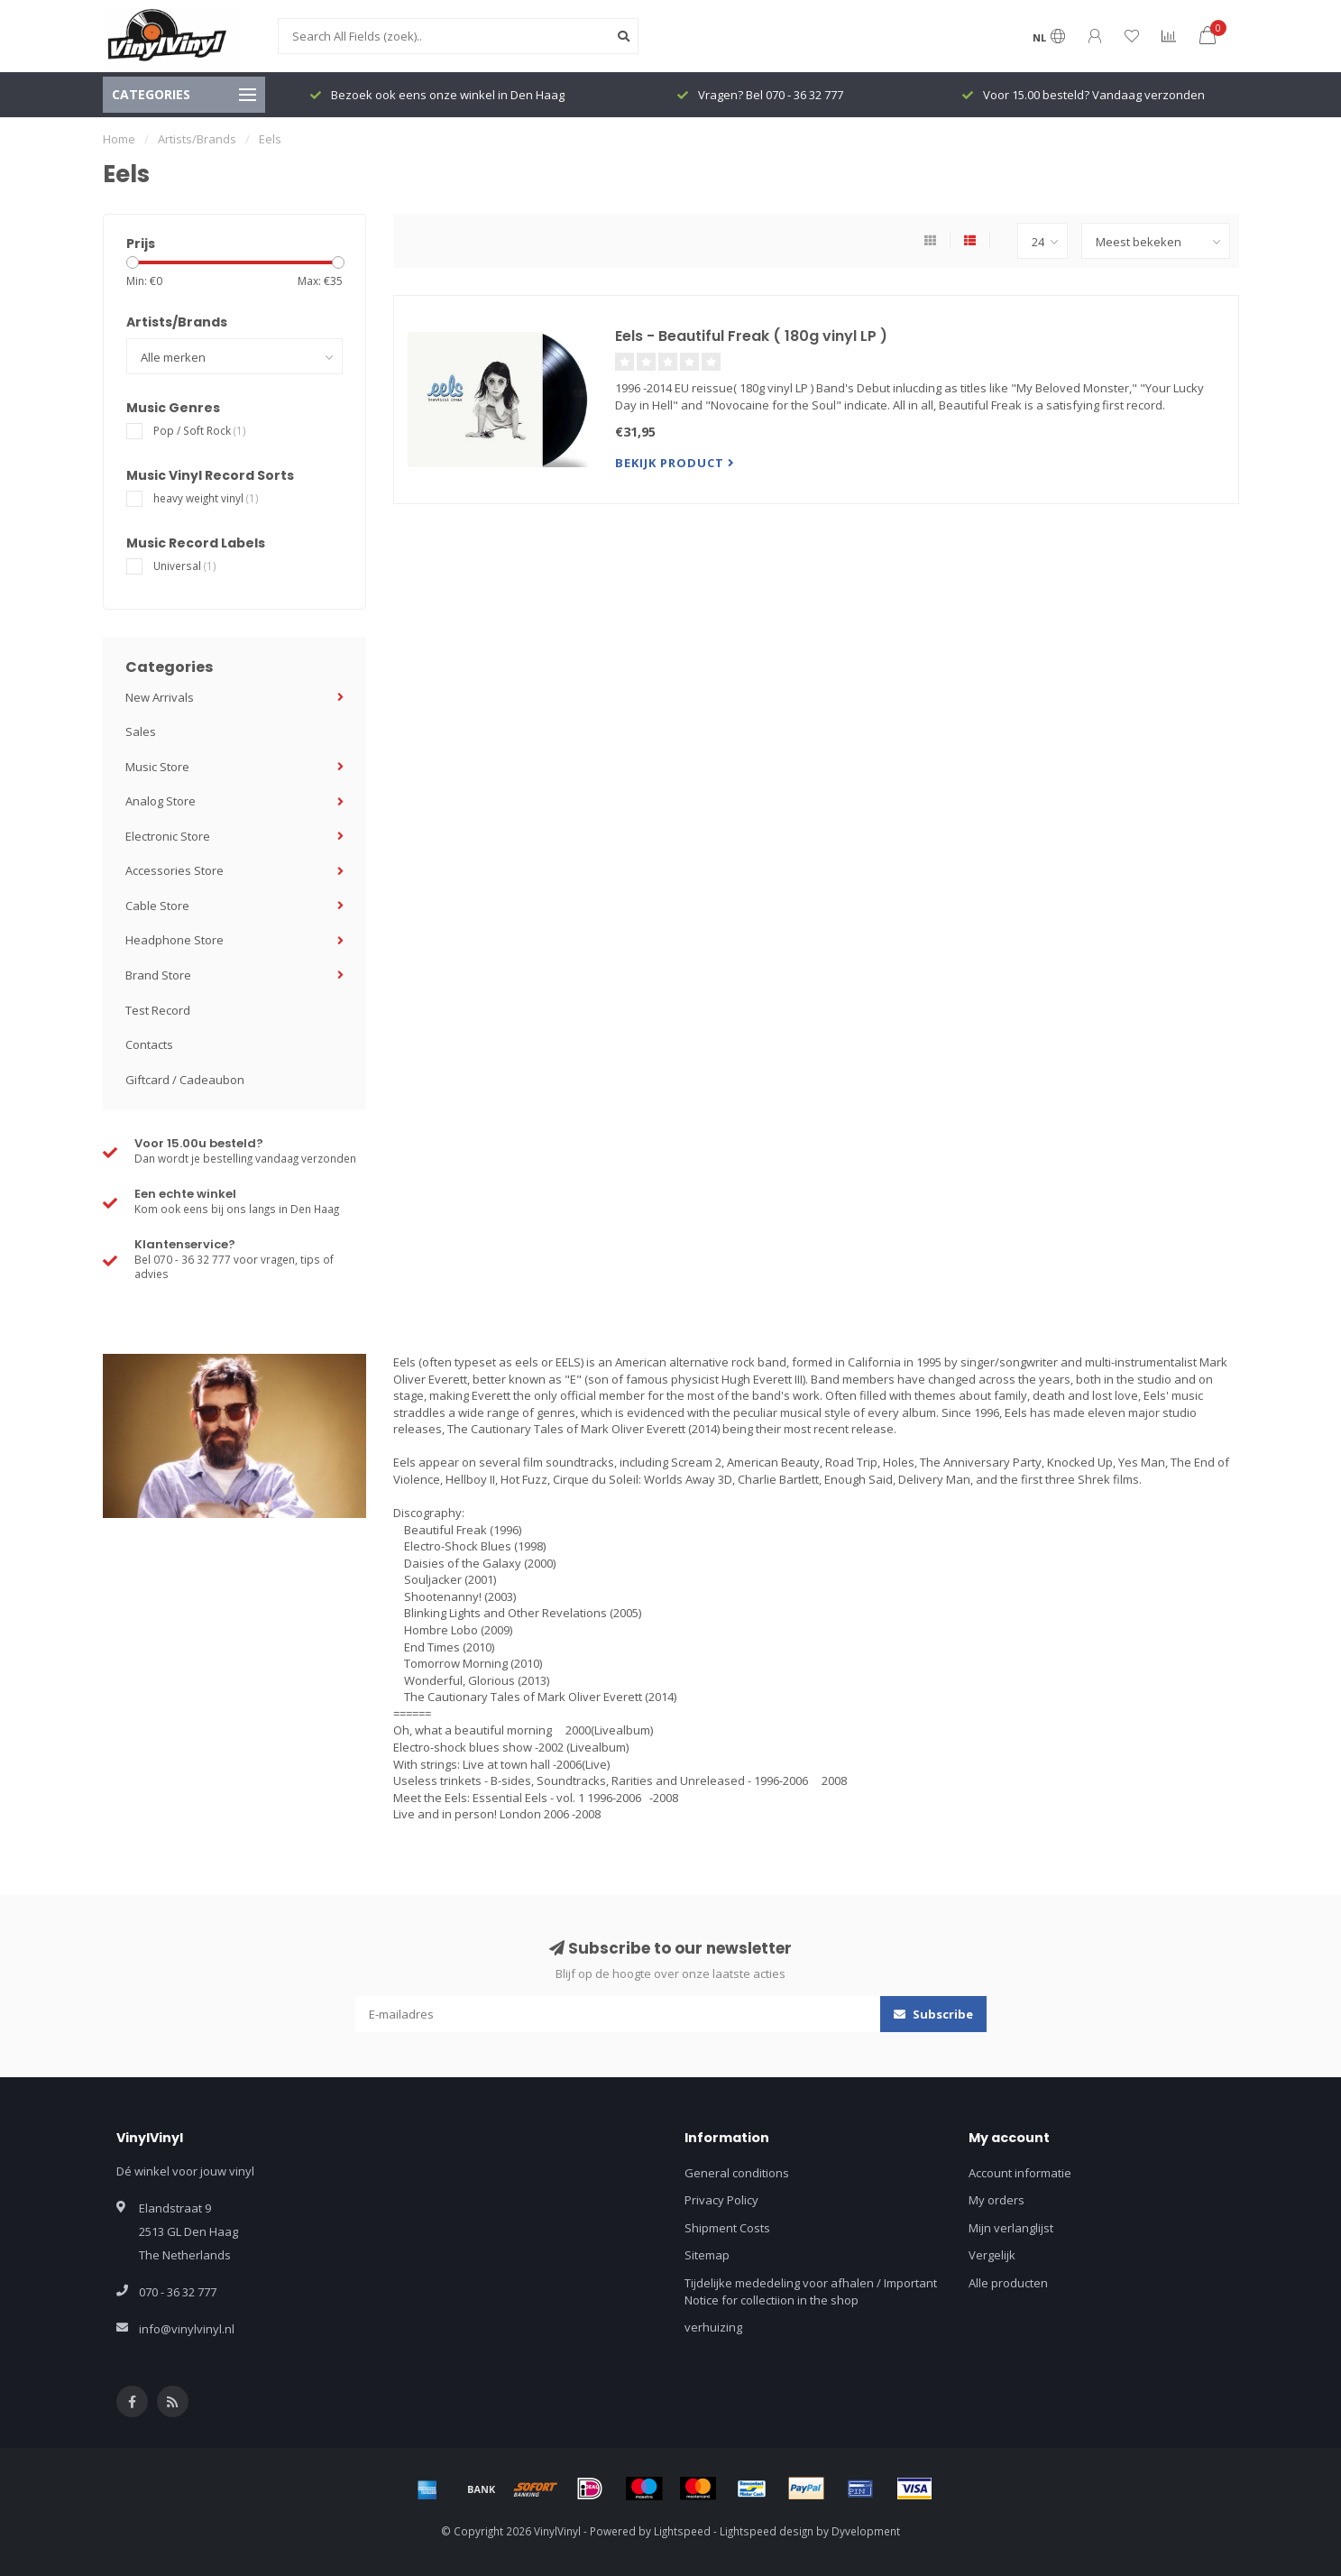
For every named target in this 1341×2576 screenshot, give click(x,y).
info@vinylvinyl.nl (186, 2329)
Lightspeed (682, 2531)
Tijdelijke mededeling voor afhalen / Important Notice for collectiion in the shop (810, 2291)
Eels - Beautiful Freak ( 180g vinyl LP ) (751, 336)
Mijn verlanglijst (1011, 2228)
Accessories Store (174, 870)
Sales (140, 731)
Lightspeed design (766, 2531)
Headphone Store (174, 940)
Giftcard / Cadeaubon (184, 1080)
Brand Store (158, 975)
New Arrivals (159, 697)
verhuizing (713, 2327)
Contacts (149, 1044)
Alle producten (1008, 2283)
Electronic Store (167, 836)
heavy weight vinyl (206, 498)
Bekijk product (675, 463)
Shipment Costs (727, 2228)
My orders (996, 2200)
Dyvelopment (865, 2531)
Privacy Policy (721, 2200)
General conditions (736, 2173)
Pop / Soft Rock (199, 430)
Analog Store (160, 801)
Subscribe (933, 2014)
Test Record (157, 1010)
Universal (184, 565)
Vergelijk (992, 2255)
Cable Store (157, 905)
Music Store (157, 767)
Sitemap (707, 2255)
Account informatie (1020, 2173)
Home (119, 139)
